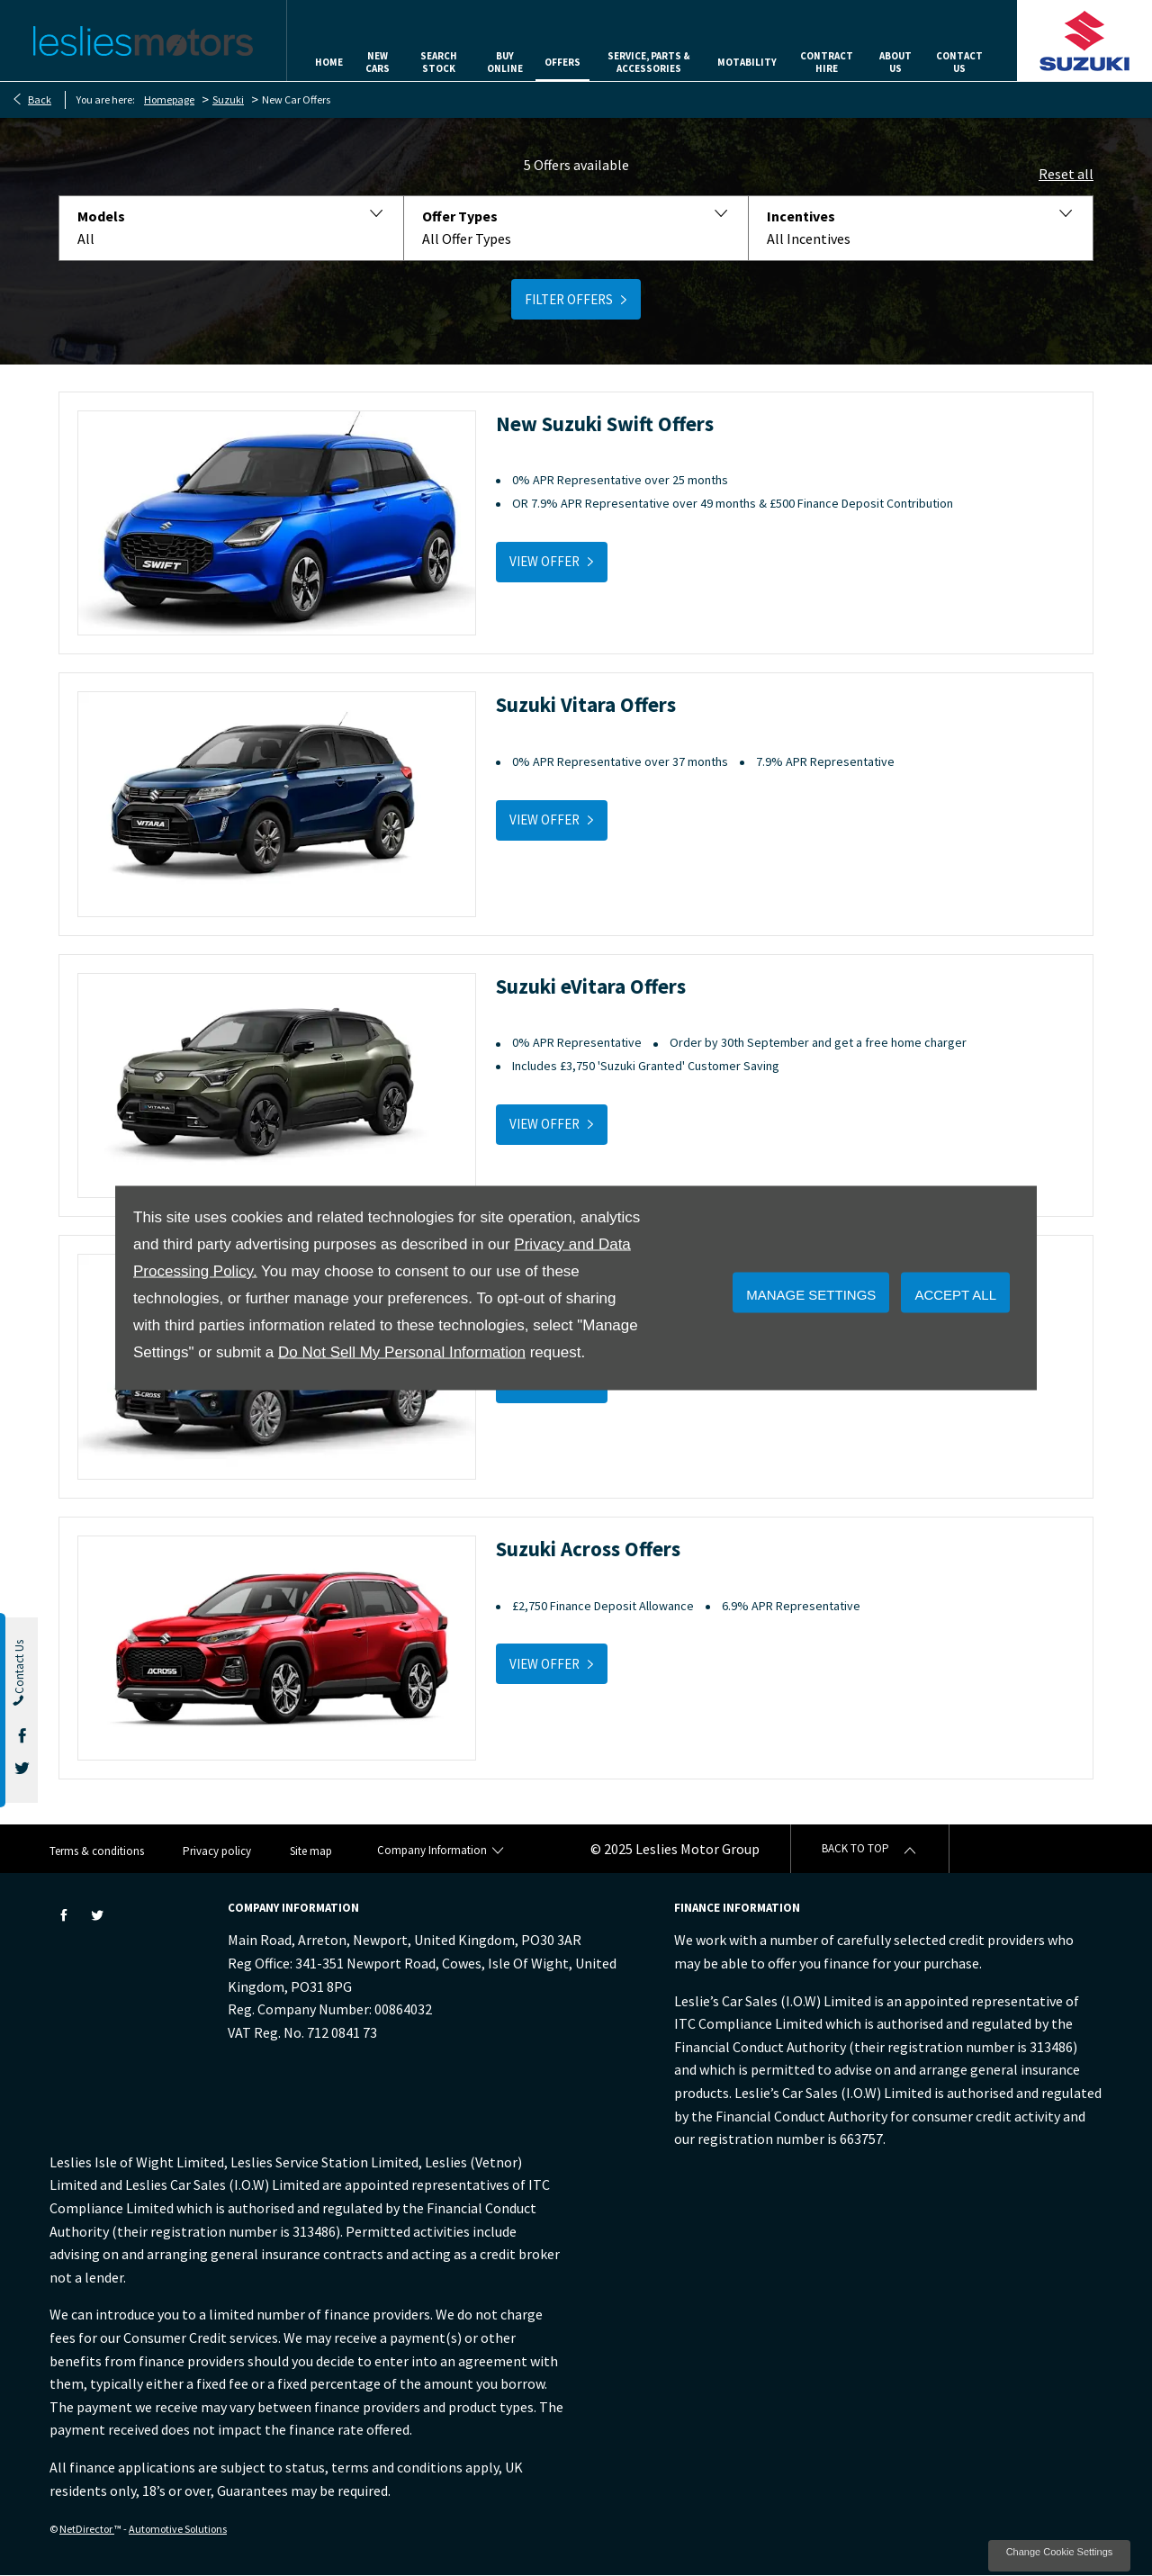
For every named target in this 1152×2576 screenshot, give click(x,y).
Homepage (169, 99)
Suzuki (228, 99)
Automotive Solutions (178, 2528)
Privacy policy (217, 1851)
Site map (311, 1851)
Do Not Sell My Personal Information (402, 1352)
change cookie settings (1059, 2555)
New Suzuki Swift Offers (605, 423)
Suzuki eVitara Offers (591, 986)
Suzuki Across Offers (588, 1549)
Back (39, 99)
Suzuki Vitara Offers (586, 704)
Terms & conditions (97, 1851)
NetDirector (86, 2528)
